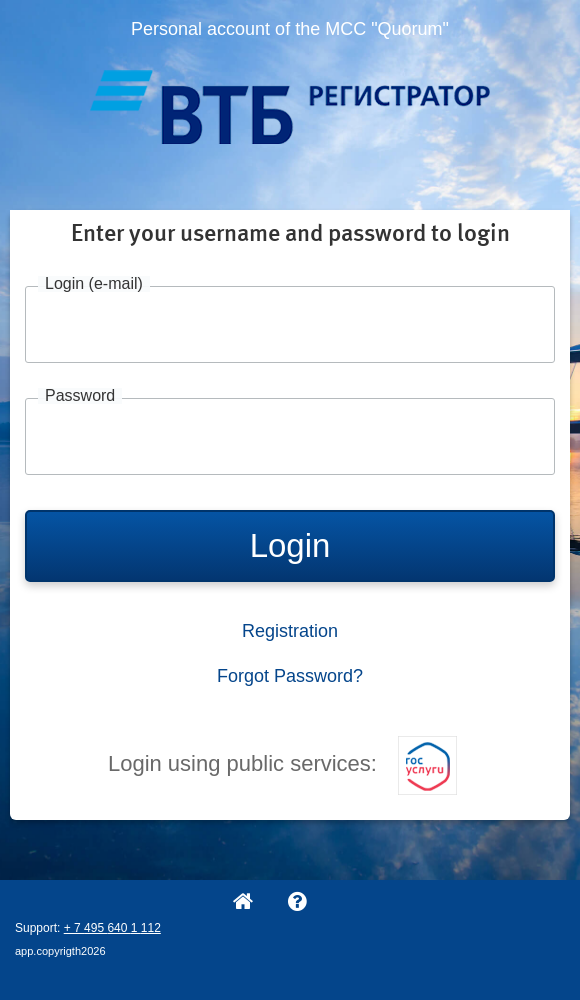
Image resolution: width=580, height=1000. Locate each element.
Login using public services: (282, 763)
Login (290, 545)
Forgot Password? (290, 676)
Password (80, 396)
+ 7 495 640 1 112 (112, 928)
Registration (290, 631)
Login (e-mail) (94, 284)
